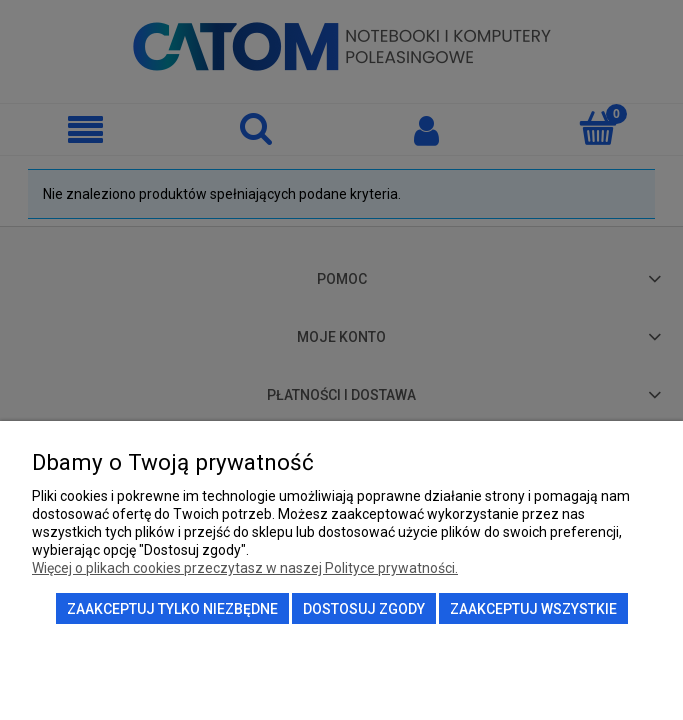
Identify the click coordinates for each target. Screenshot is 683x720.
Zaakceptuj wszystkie (533, 609)
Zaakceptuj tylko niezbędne (172, 609)
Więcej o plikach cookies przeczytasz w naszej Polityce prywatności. (245, 568)
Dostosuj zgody (364, 609)
